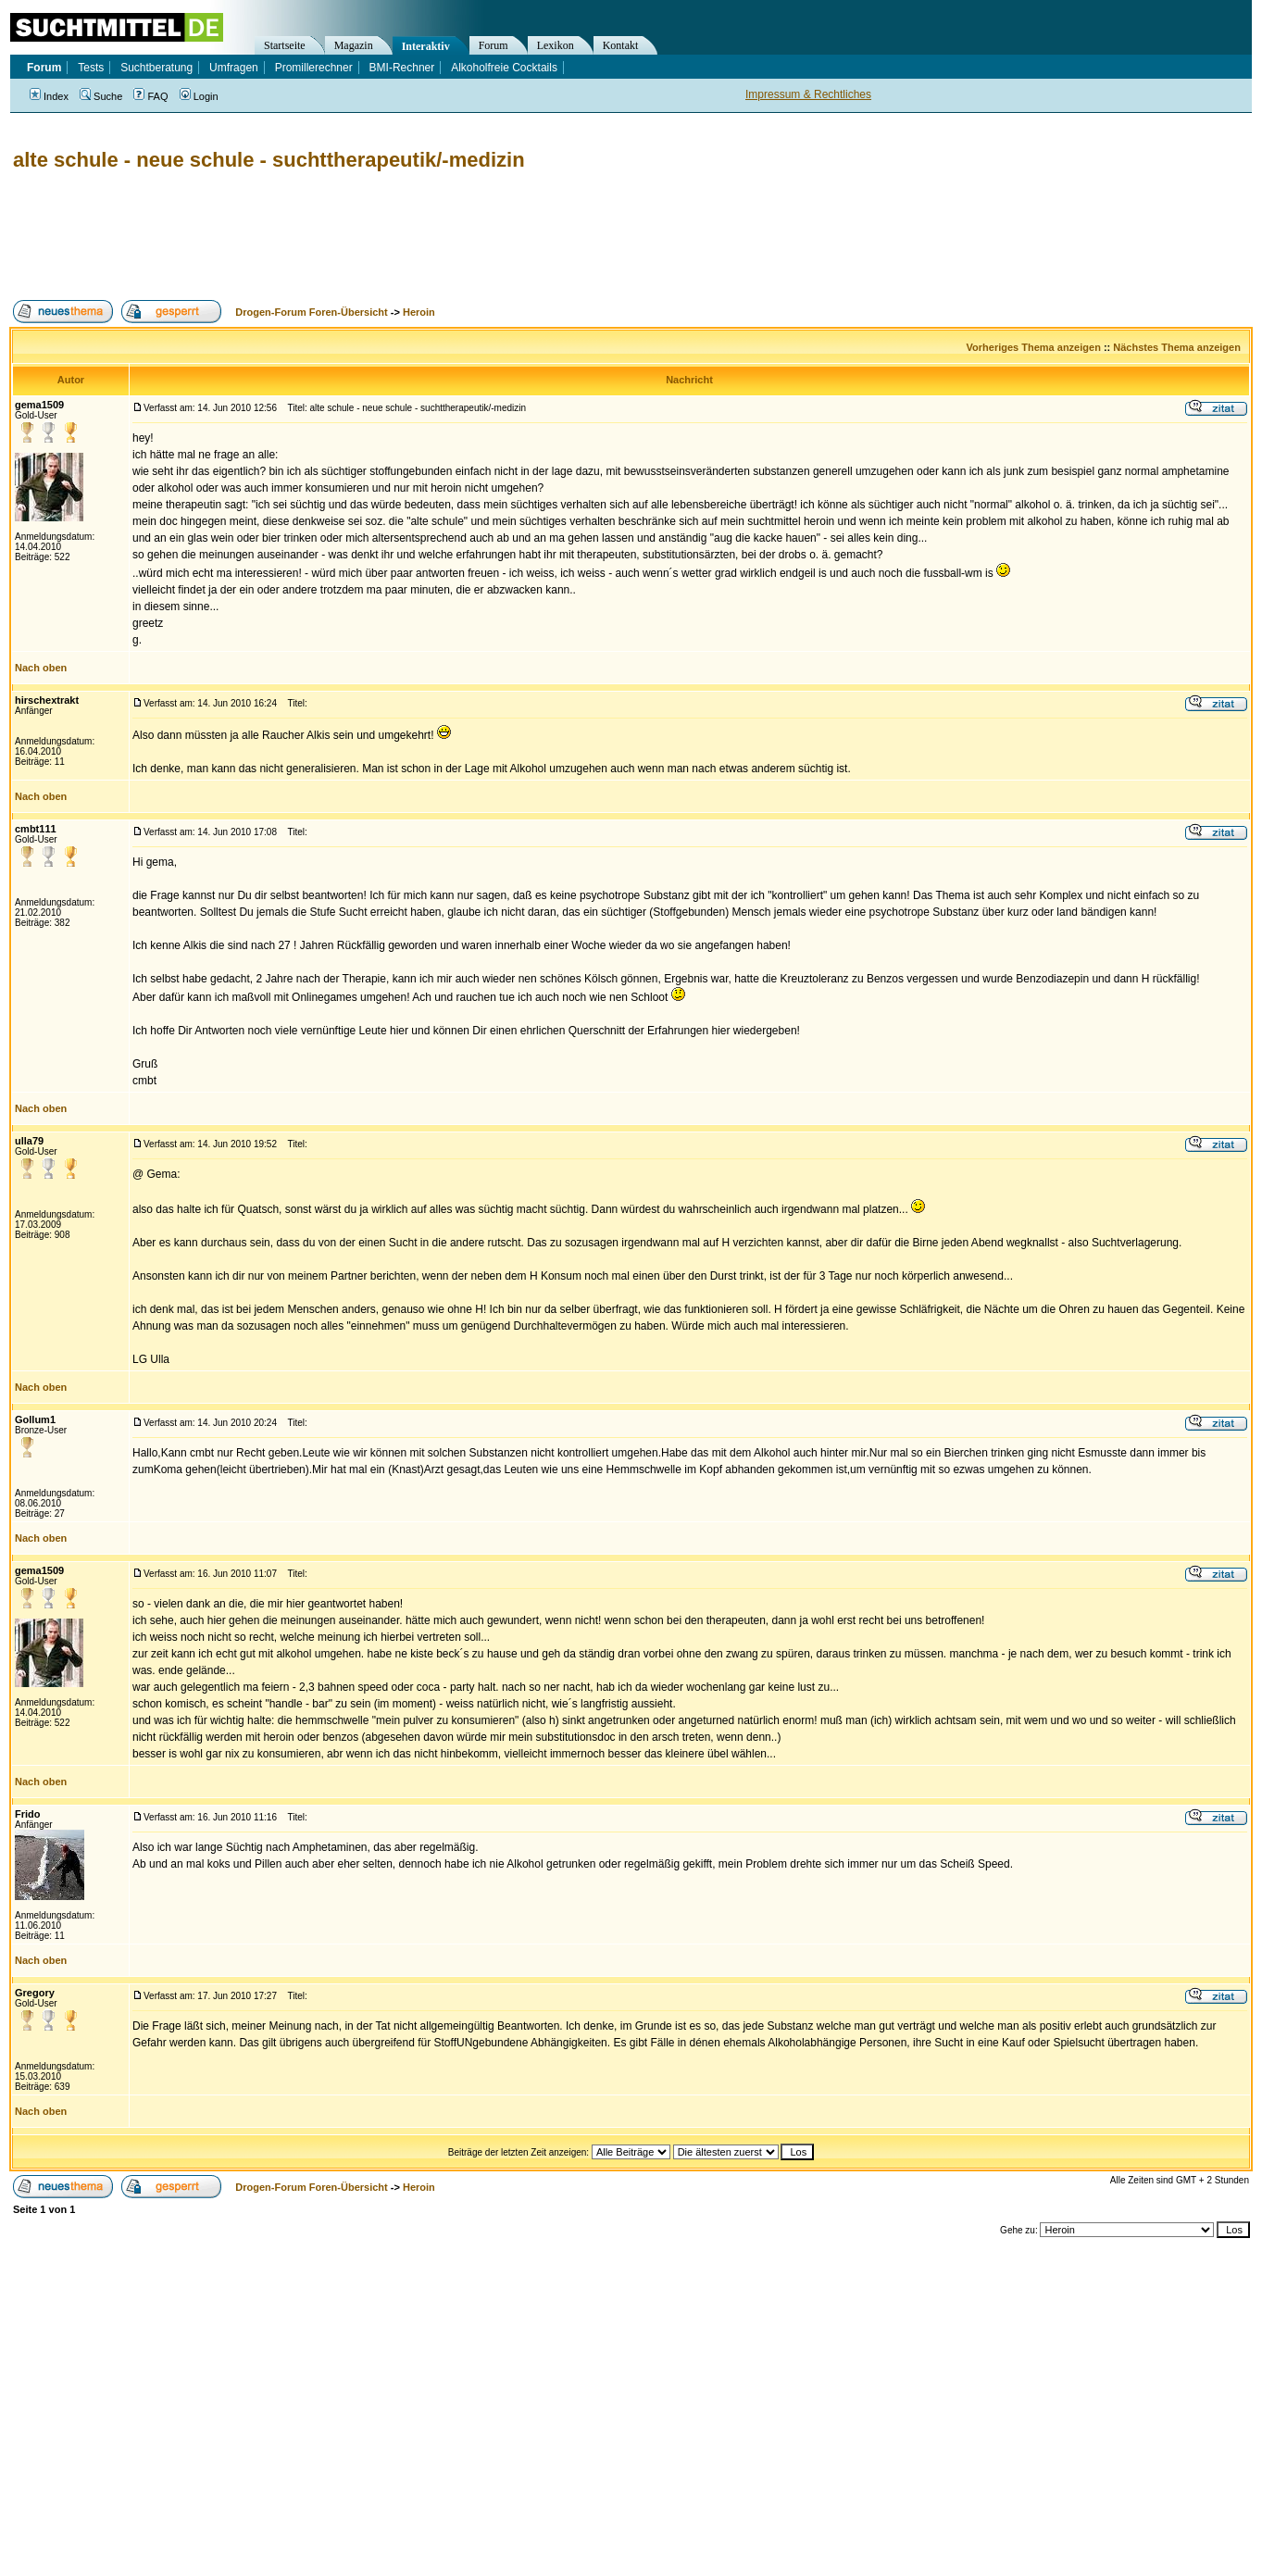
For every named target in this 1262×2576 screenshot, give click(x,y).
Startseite (285, 45)
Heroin (419, 312)
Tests (91, 67)
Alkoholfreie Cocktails (504, 67)
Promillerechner (314, 67)
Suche (101, 96)
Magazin (353, 45)
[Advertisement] (346, 236)
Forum (493, 45)
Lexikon (555, 45)
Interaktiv (426, 46)
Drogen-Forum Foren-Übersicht (311, 312)
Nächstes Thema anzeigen (1177, 347)
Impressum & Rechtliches (808, 94)
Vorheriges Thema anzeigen (1034, 347)
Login (199, 96)
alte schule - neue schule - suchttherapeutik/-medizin (269, 159)
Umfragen (233, 67)
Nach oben (41, 667)
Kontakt (621, 45)
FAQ (150, 96)
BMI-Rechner (402, 67)
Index (49, 96)
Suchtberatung (156, 67)
